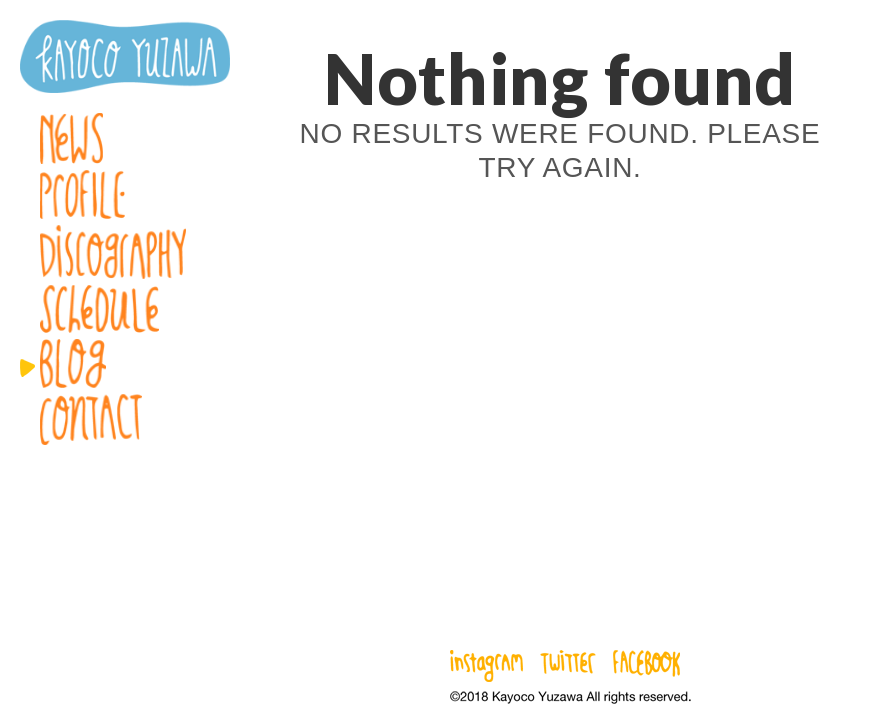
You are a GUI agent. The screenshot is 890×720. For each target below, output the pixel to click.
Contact (125, 419)
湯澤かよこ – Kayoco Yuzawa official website (125, 56)
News (125, 138)
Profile (125, 194)
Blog (125, 363)
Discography (125, 252)
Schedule (125, 309)
